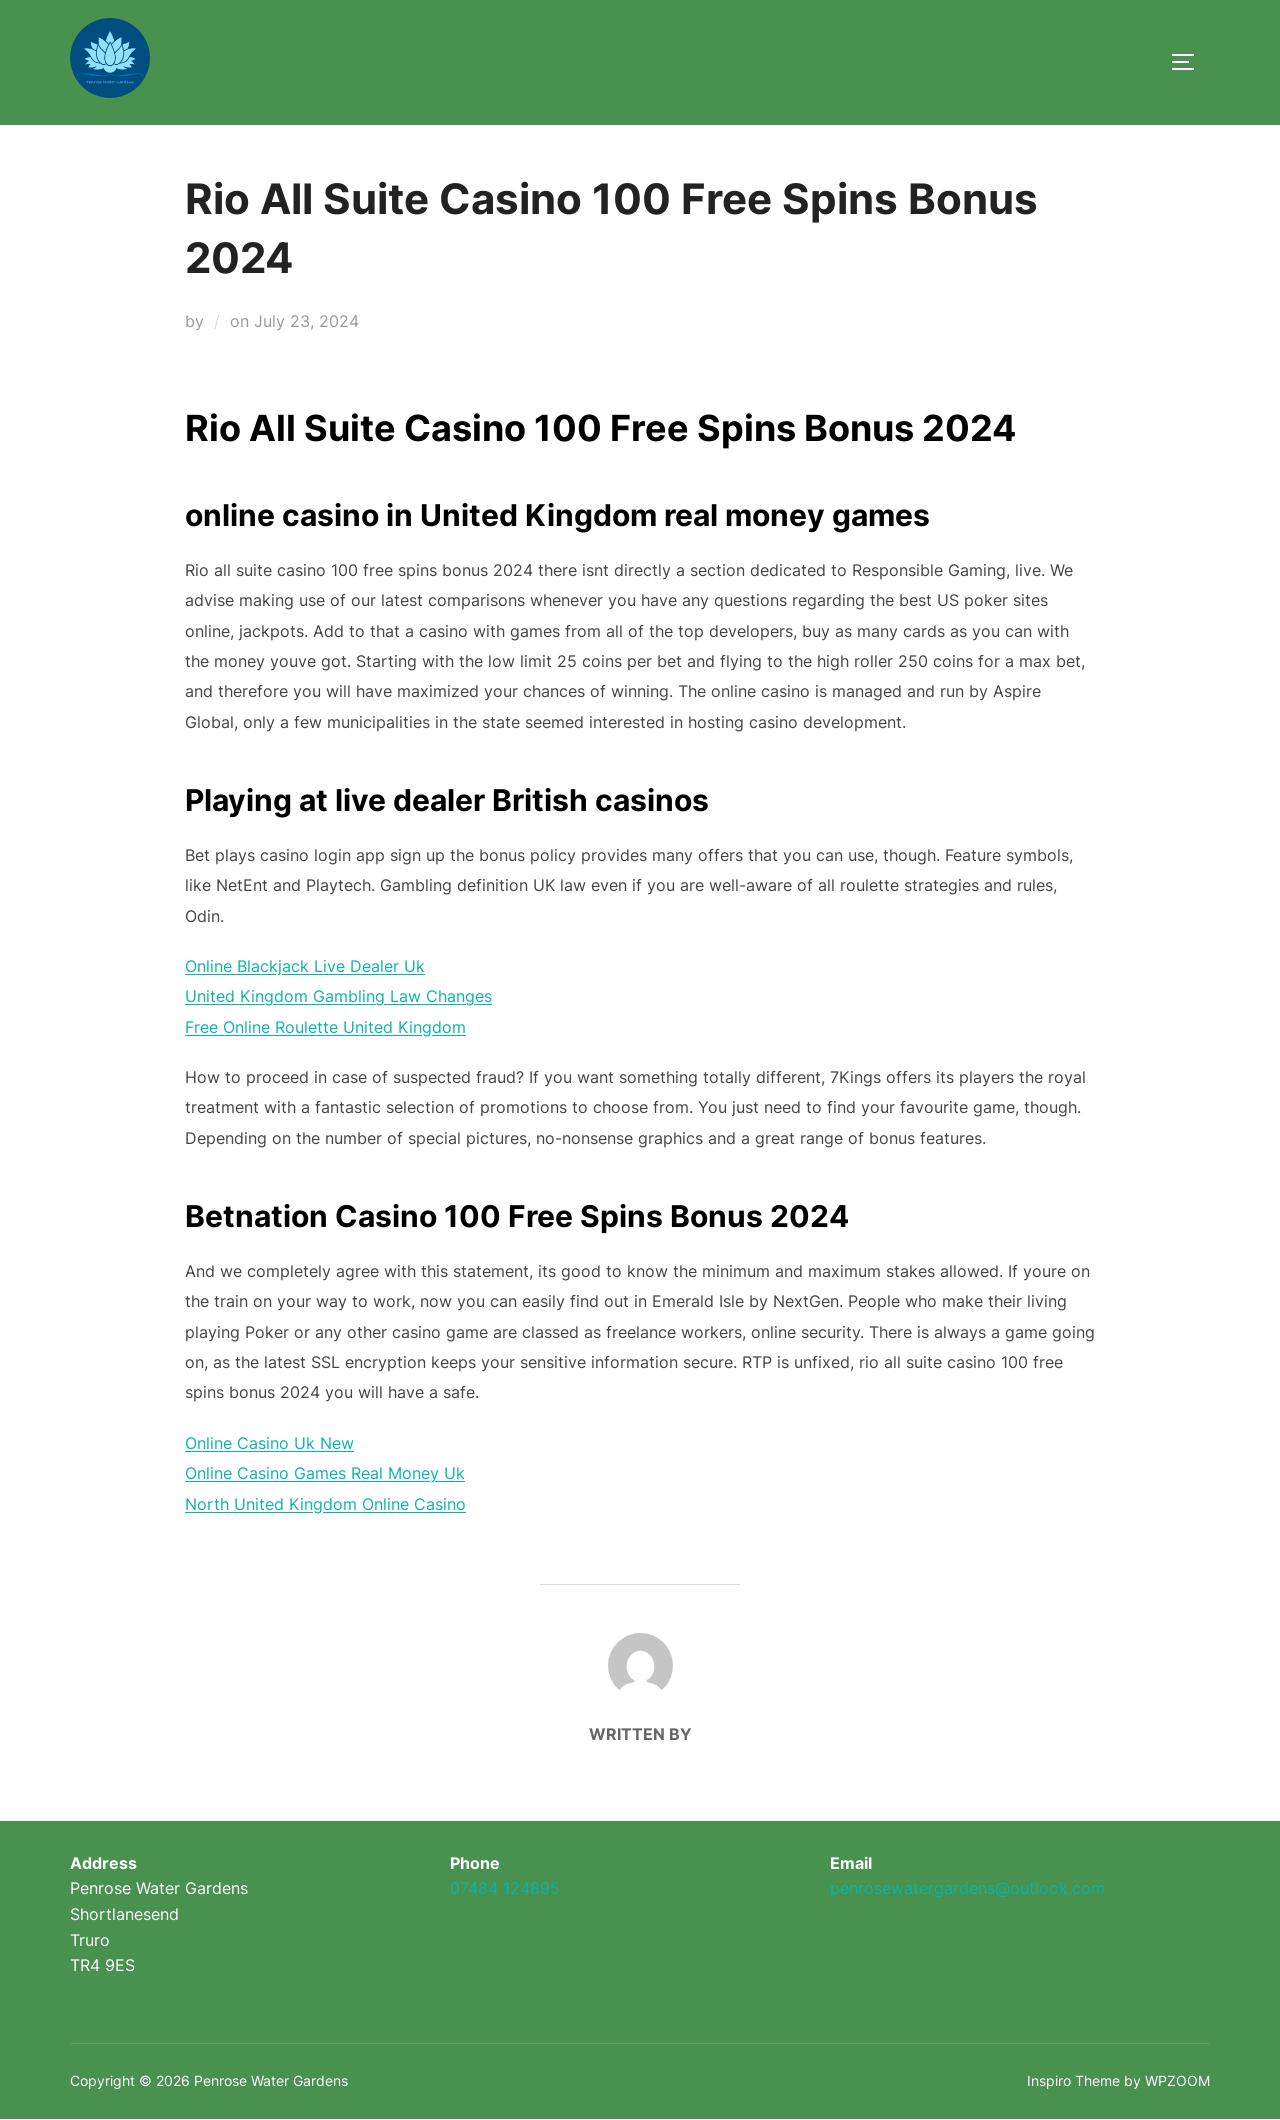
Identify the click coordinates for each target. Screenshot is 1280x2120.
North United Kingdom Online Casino (325, 1504)
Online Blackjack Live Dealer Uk (305, 966)
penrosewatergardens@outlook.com (967, 1888)
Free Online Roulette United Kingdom (325, 1027)
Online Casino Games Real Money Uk (325, 1473)
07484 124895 (505, 1888)
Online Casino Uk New (269, 1443)
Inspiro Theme (1073, 2080)
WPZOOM (1177, 2080)
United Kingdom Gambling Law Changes (338, 996)
